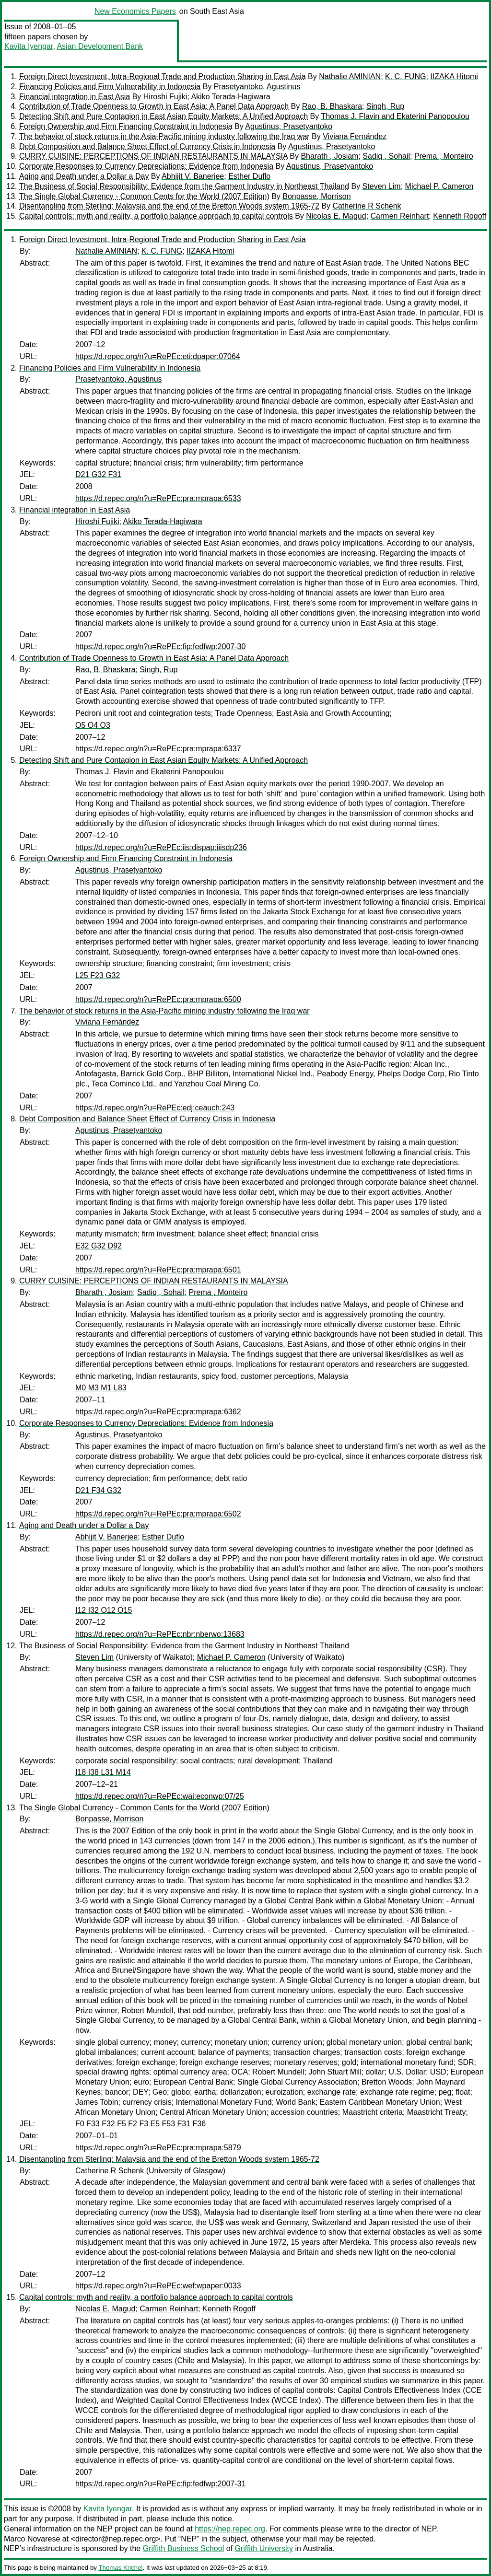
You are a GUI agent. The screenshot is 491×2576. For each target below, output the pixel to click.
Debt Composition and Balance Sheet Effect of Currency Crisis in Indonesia (147, 146)
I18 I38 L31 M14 (103, 1772)
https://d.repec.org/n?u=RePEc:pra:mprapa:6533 (158, 498)
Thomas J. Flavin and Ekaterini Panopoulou (395, 116)
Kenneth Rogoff (459, 216)
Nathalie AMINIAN (350, 76)
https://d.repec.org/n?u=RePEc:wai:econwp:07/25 (159, 1796)
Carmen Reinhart (400, 216)
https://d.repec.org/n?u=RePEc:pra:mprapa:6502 (158, 1514)
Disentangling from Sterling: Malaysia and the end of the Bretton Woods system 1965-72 (169, 206)
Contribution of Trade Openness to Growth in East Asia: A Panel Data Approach (154, 106)
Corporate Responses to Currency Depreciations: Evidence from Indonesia (146, 166)
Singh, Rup (385, 106)
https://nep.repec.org (230, 2529)
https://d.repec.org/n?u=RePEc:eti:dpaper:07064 (157, 356)
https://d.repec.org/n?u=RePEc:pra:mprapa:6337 (158, 749)
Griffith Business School (183, 2548)
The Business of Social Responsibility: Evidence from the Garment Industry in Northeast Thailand (184, 186)
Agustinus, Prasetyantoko (288, 126)
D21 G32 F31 (98, 474)
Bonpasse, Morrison (316, 196)
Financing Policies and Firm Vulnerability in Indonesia (109, 86)
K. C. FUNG (405, 76)
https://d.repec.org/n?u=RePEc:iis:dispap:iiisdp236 (161, 847)
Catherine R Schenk (366, 206)
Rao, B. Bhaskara (332, 106)
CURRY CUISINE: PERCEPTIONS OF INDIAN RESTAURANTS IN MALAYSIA (153, 156)
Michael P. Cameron (439, 186)
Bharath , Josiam (329, 156)
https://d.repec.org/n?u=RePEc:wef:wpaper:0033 (158, 2286)
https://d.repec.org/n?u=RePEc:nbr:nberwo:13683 (160, 1634)
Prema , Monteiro (443, 156)
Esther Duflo (249, 176)
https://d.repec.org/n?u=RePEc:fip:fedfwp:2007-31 (160, 2484)
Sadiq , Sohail (386, 156)
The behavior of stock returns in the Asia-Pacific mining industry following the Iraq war (164, 136)
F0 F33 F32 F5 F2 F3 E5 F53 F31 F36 (140, 2124)
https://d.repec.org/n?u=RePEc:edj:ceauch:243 (154, 1108)
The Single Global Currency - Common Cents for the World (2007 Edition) (144, 196)
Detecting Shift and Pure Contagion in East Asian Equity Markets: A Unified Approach (163, 116)
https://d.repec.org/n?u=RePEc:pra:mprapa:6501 (158, 1270)
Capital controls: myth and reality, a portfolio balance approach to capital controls (156, 216)
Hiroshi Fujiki (165, 97)
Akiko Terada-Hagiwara (230, 97)
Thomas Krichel (120, 2567)
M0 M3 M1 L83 (101, 1388)
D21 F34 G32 (98, 1490)
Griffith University (263, 2548)
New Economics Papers (135, 11)
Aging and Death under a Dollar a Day (84, 176)
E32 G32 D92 (98, 1246)
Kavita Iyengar (28, 46)
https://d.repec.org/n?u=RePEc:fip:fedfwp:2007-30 (160, 646)
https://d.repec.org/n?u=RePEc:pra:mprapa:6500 (158, 999)
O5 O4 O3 (92, 725)
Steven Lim (381, 186)
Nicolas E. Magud (336, 216)
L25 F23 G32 (97, 975)
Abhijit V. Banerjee (193, 176)
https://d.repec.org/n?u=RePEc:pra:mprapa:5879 (158, 2148)
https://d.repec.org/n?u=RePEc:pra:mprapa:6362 (158, 1412)
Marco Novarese (32, 2539)
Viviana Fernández (354, 136)
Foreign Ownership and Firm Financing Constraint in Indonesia (126, 126)
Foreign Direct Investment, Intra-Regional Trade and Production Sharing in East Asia (162, 76)
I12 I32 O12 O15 (103, 1610)
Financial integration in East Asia (74, 97)
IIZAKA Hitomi (454, 76)
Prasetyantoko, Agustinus (257, 86)
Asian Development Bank (100, 46)
